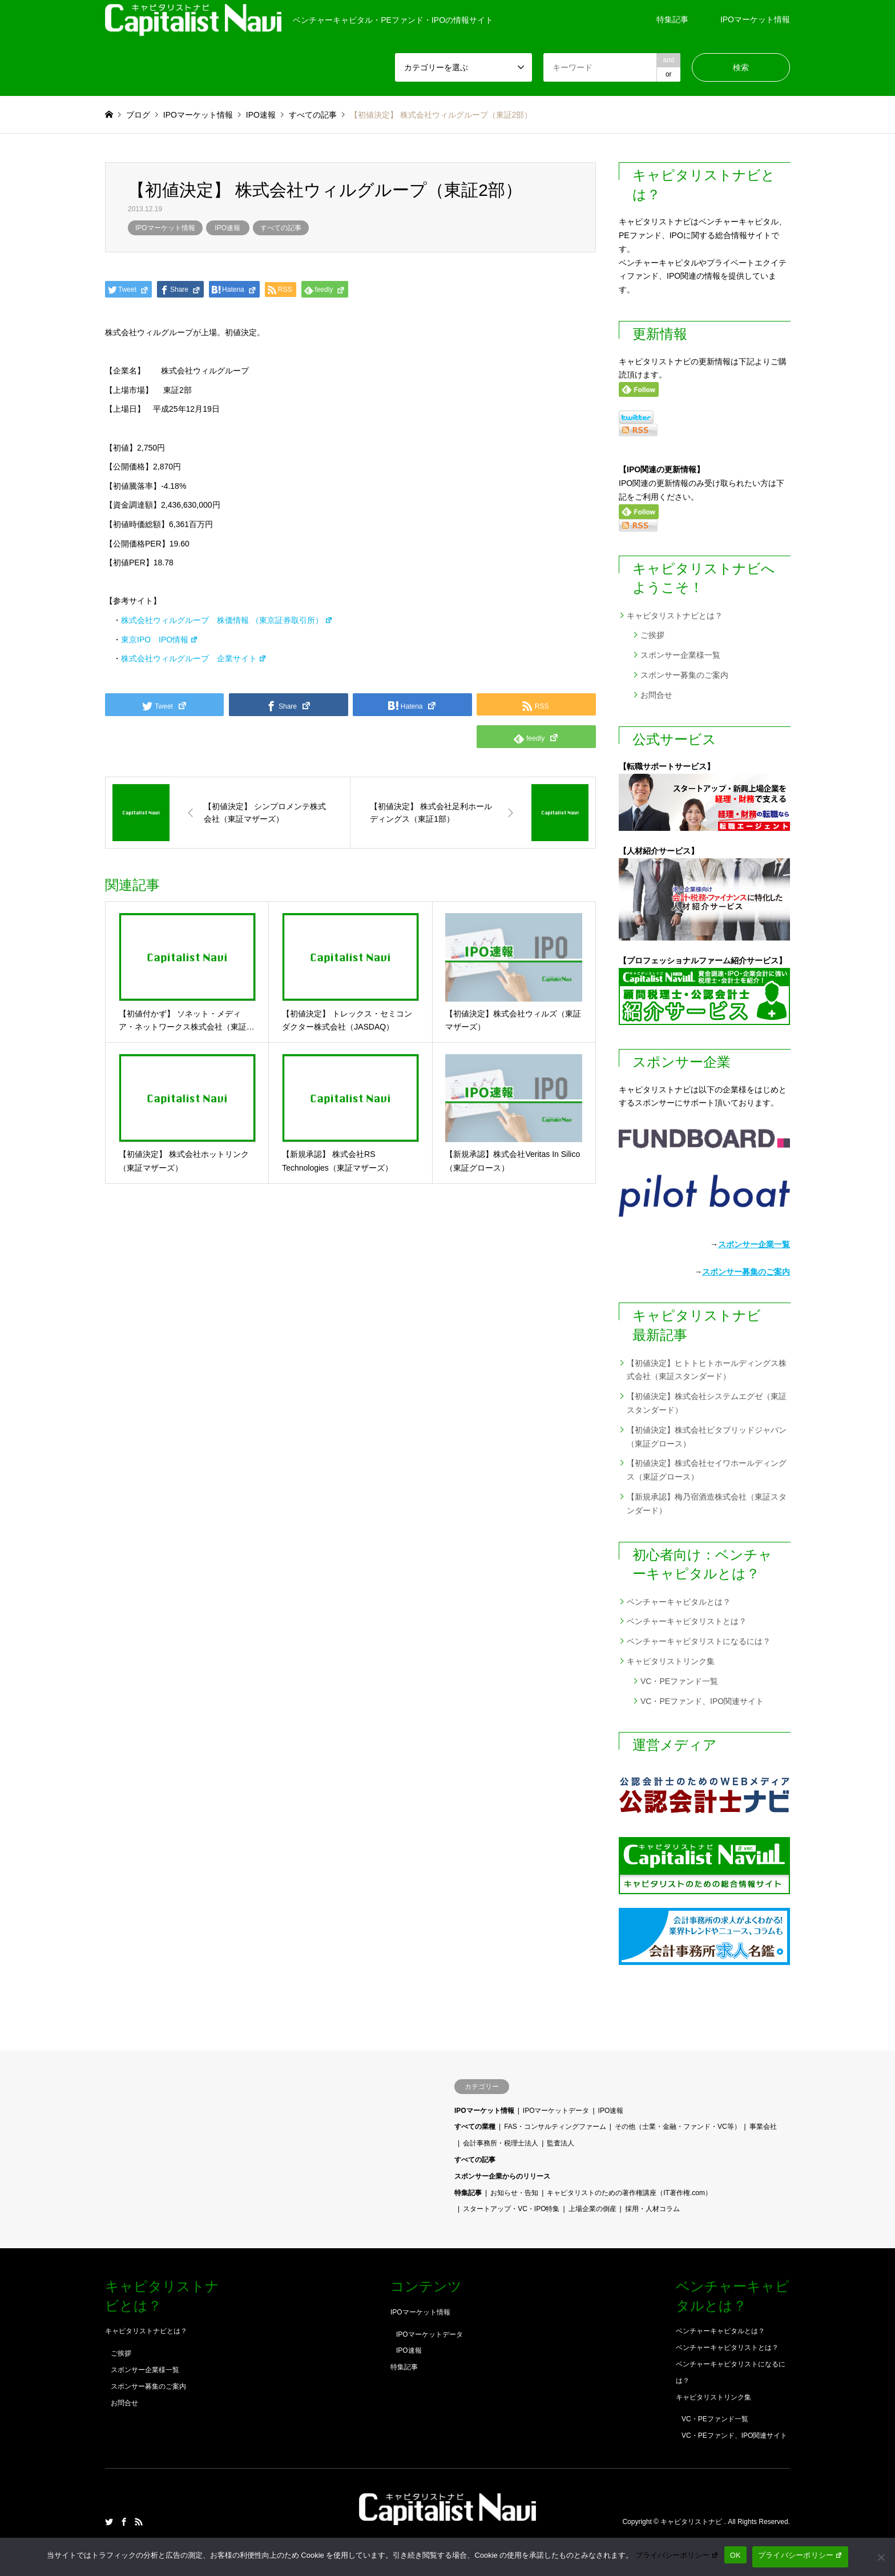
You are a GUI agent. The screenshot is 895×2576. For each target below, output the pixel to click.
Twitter (109, 2522)
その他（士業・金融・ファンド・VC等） (678, 2127)
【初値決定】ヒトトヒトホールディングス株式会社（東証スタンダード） (707, 1370)
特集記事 (672, 19)
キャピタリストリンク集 (671, 1661)
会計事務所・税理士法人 (500, 2143)
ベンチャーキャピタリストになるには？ (699, 1641)
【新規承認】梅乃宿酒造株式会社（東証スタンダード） (707, 1503)
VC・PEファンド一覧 (679, 1681)
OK (735, 2555)
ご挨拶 (652, 635)
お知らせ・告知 (514, 2193)
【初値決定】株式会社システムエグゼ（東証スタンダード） (707, 1403)
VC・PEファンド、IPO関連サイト (702, 1701)
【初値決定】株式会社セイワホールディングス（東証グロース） (707, 1469)
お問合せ (656, 695)
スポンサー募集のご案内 (684, 675)
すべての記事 (280, 228)
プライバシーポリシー (677, 2555)
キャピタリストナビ (692, 2522)
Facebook (124, 2522)
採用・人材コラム (652, 2209)
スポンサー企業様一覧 (680, 655)
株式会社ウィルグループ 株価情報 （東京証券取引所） (227, 620)
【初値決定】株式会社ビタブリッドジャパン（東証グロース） (707, 1436)
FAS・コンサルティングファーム (555, 2127)
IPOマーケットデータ (556, 2111)
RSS (139, 2522)
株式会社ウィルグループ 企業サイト (194, 658)
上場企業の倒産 (592, 2209)
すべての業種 (474, 2127)
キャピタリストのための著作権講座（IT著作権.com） (629, 2193)
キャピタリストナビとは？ (675, 615)
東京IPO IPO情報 (159, 639)
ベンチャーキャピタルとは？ (679, 1601)
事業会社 (763, 2127)
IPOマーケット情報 (755, 19)
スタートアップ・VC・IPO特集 (511, 2209)
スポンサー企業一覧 (754, 1244)
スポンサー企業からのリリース (502, 2176)
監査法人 (560, 2143)
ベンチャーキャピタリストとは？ (687, 1621)
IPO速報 (227, 228)
